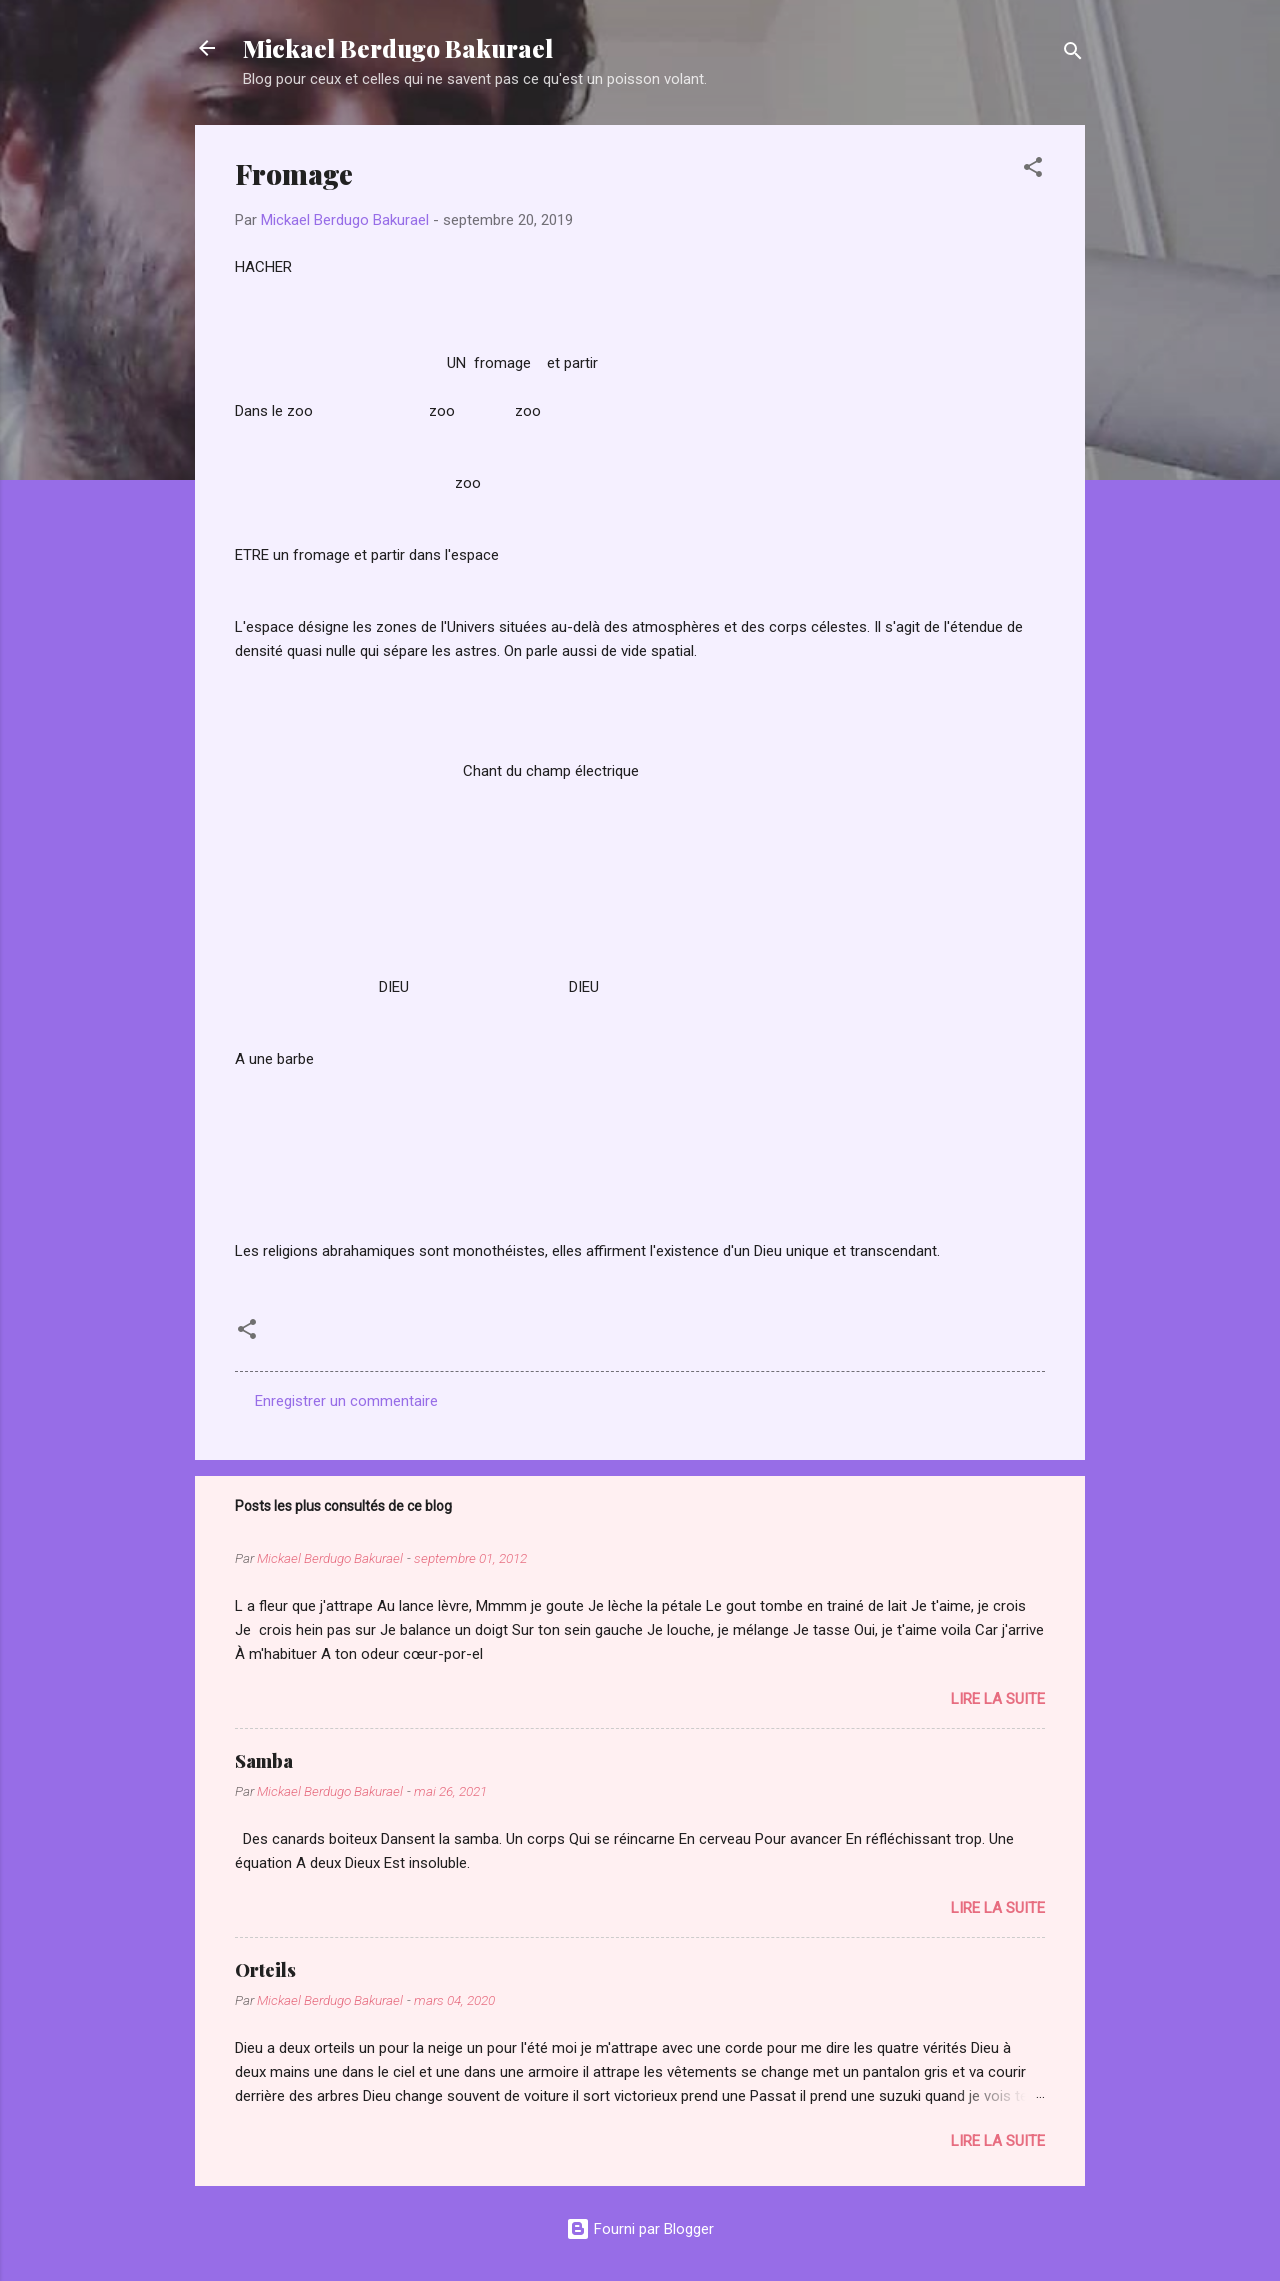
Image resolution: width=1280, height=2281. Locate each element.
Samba (264, 1761)
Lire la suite (998, 1699)
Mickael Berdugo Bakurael (398, 48)
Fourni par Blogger (640, 2229)
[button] (1033, 170)
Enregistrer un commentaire (346, 1401)
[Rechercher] (1073, 54)
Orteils (265, 1970)
